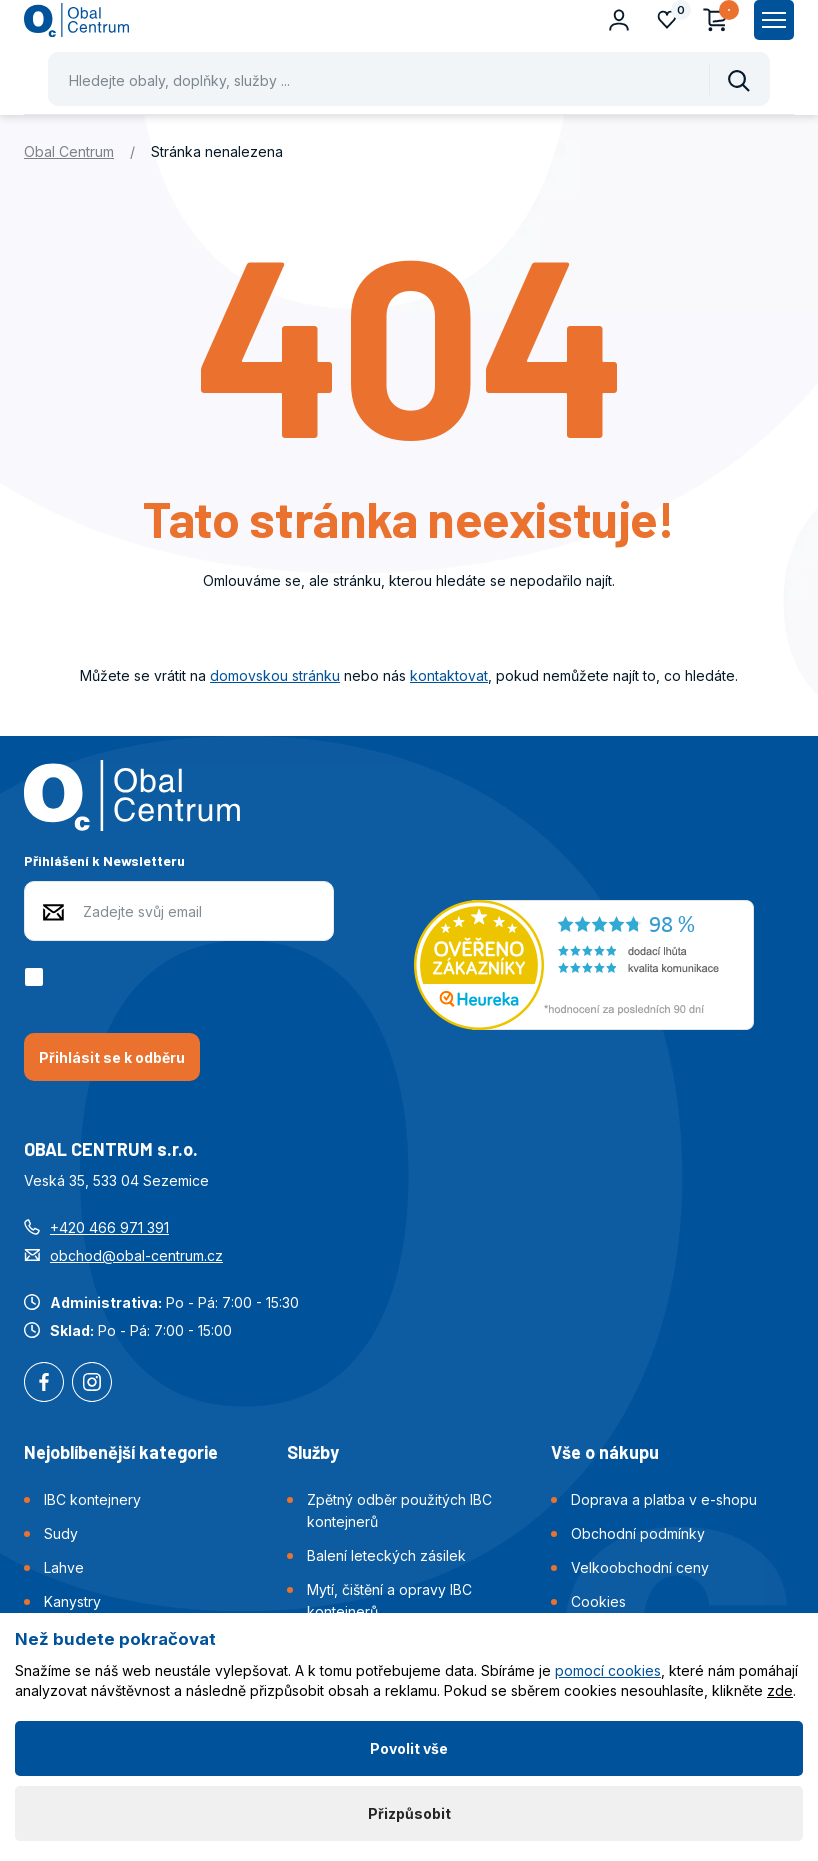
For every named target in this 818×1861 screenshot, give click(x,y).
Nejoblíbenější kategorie (121, 1452)
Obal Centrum (69, 151)
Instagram (92, 1384)
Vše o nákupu (605, 1452)
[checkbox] (37, 977)
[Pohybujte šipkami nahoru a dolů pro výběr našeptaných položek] (409, 79)
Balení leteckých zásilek (386, 1555)
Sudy (61, 1533)
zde (780, 1690)
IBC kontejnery (92, 1499)
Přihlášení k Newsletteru (104, 860)
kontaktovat (449, 675)
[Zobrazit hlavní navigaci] (774, 20)
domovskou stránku (275, 675)
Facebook (44, 1384)
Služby (313, 1452)
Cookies (598, 1601)
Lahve (64, 1567)
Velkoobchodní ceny (640, 1567)
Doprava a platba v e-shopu (664, 1499)
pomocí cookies (608, 1670)
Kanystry (72, 1601)
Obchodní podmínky (638, 1533)
